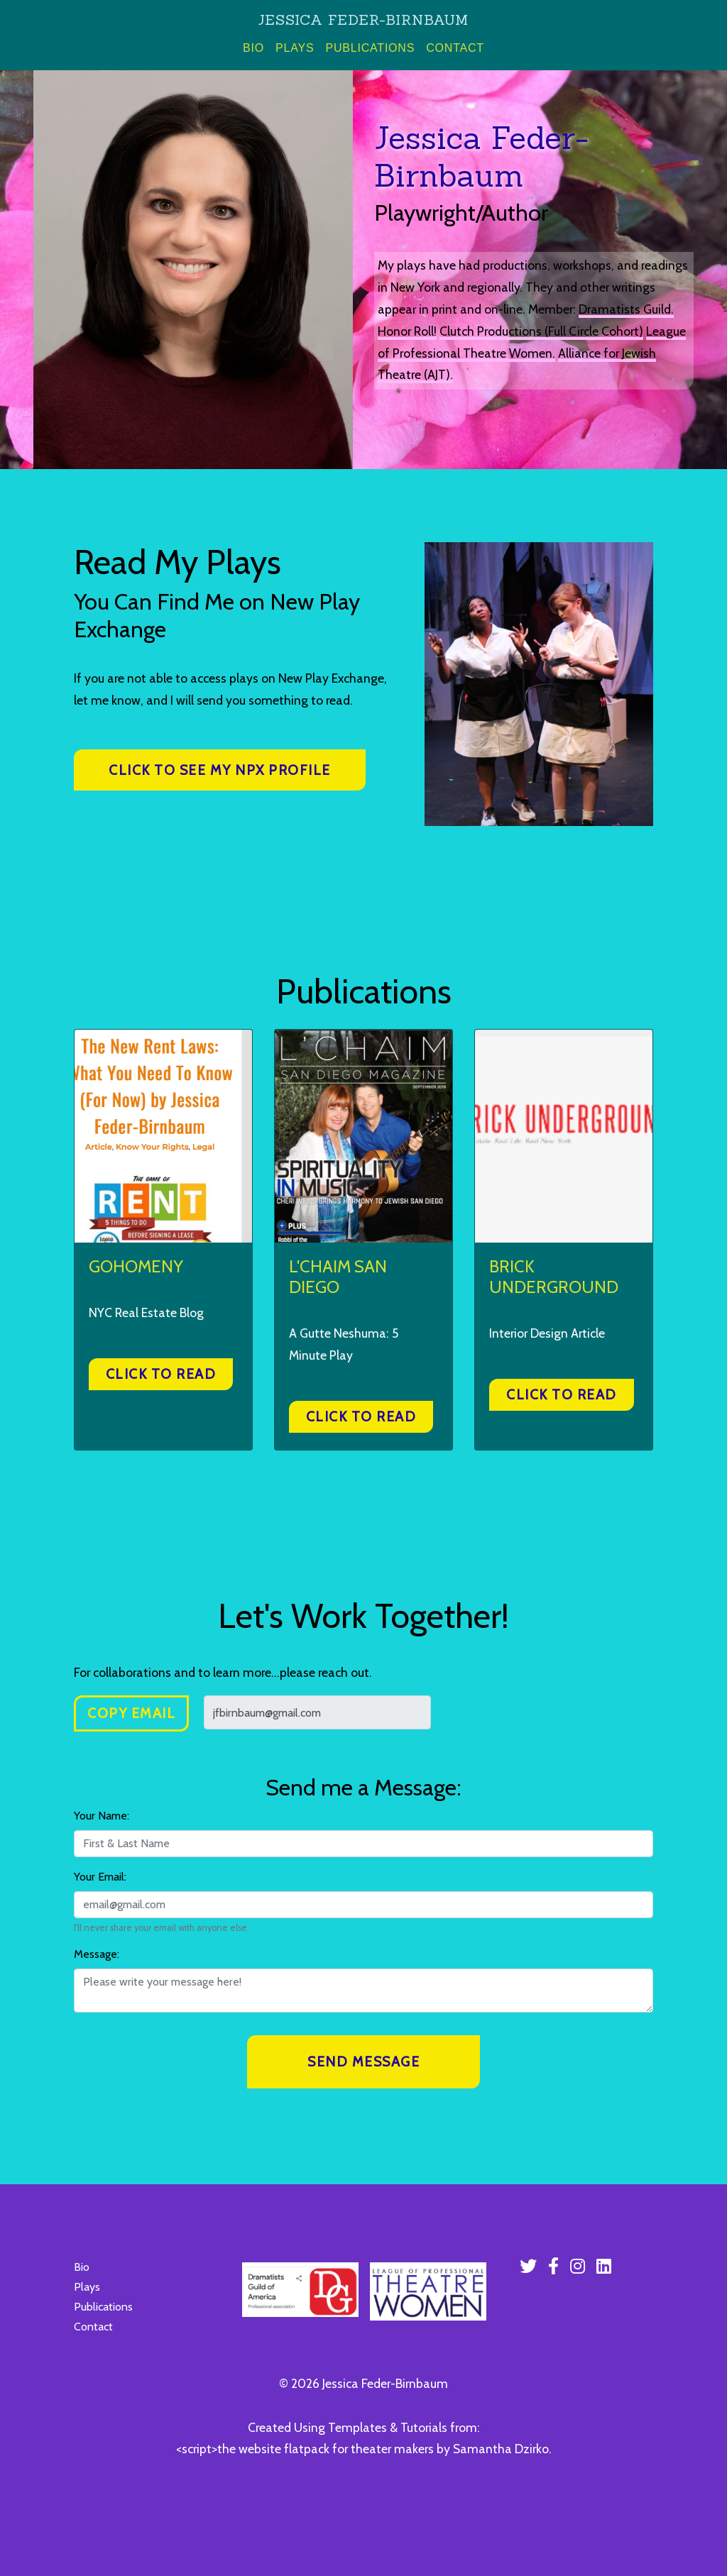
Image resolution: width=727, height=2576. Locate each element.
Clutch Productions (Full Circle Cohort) (541, 331)
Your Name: (101, 1815)
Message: (96, 1954)
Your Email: (100, 1876)
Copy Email (131, 1713)
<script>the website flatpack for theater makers (305, 2448)
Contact (455, 48)
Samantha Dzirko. (502, 2448)
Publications (370, 48)
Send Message (363, 2061)
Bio (256, 46)
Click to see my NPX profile (220, 769)
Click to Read (161, 1373)
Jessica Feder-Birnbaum (363, 19)
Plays (294, 48)
